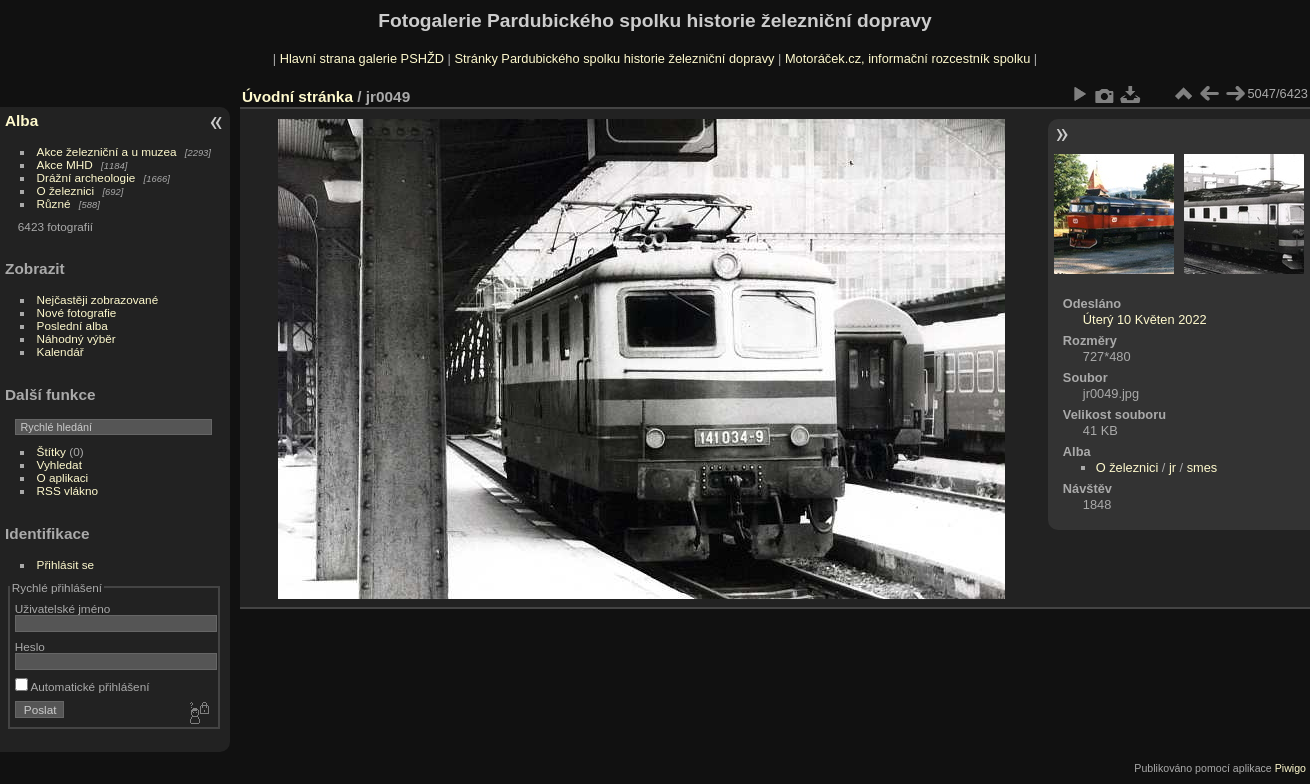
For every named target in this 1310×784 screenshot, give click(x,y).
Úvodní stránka (297, 96)
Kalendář (60, 351)
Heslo (30, 646)
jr (1172, 467)
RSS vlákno (67, 490)
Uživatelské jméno (62, 608)
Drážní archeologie (86, 177)
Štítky (51, 451)
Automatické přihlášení (82, 686)
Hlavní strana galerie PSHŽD (362, 58)
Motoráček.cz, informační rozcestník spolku (907, 58)
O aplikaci (63, 477)
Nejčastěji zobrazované (98, 299)
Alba (21, 120)
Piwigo (1290, 768)
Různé (54, 203)
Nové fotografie (77, 312)
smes (1202, 467)
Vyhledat (59, 464)
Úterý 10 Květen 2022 (1145, 319)
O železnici (66, 190)
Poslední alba (72, 325)
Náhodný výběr (76, 338)
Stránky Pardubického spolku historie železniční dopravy (614, 58)
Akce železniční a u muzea (107, 151)
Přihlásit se (66, 564)
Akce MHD (65, 164)
